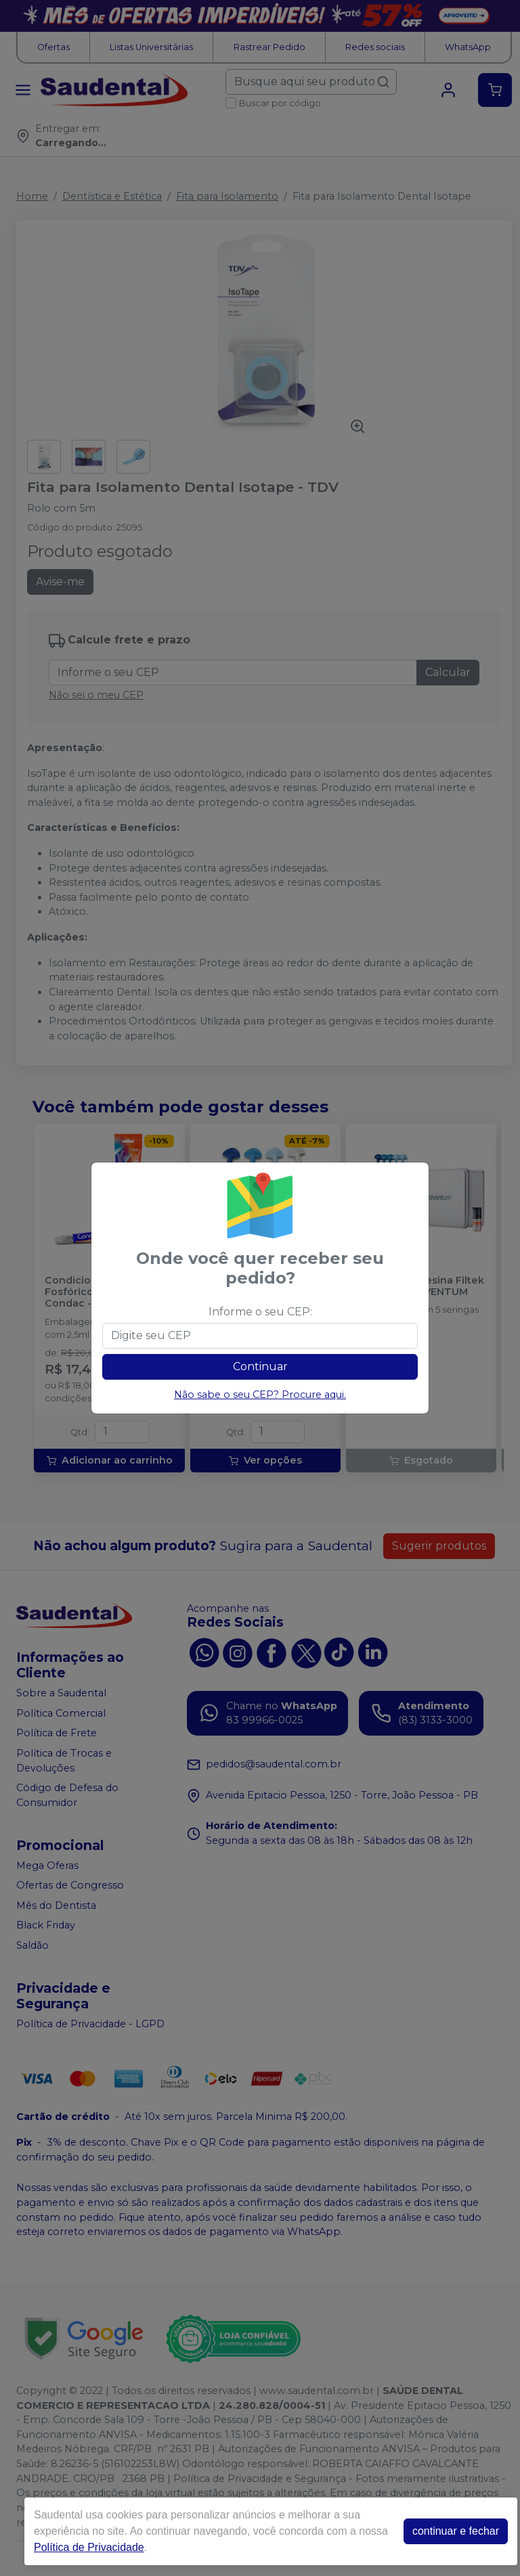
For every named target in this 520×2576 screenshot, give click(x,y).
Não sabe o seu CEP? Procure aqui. (260, 1394)
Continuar (260, 1366)
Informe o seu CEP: (260, 1311)
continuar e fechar (455, 2531)
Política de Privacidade (89, 2547)
